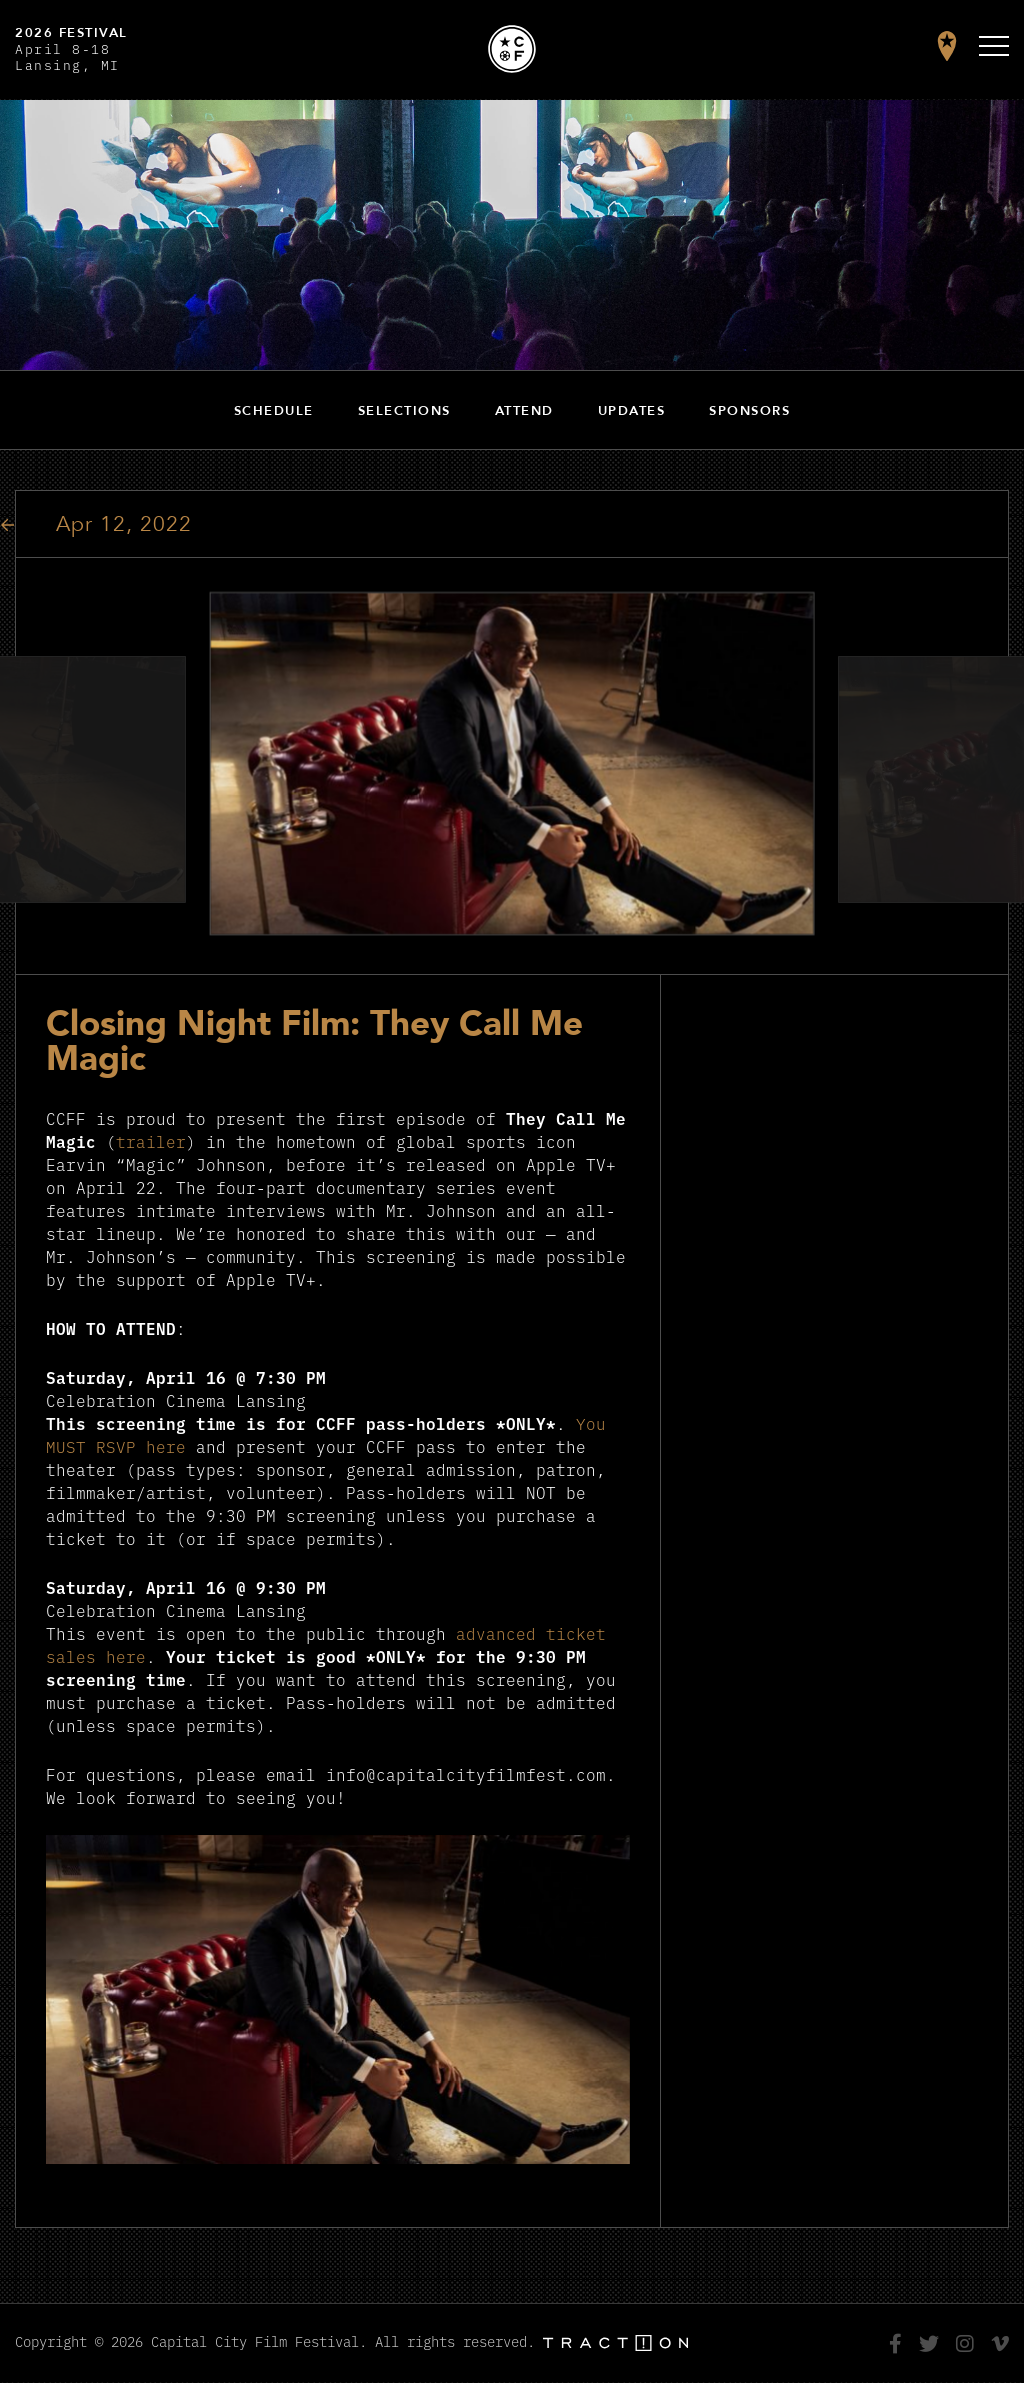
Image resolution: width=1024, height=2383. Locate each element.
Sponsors (749, 411)
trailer (151, 1141)
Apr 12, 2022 (124, 524)
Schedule (274, 411)
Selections (404, 411)
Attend (524, 411)
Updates (632, 411)
